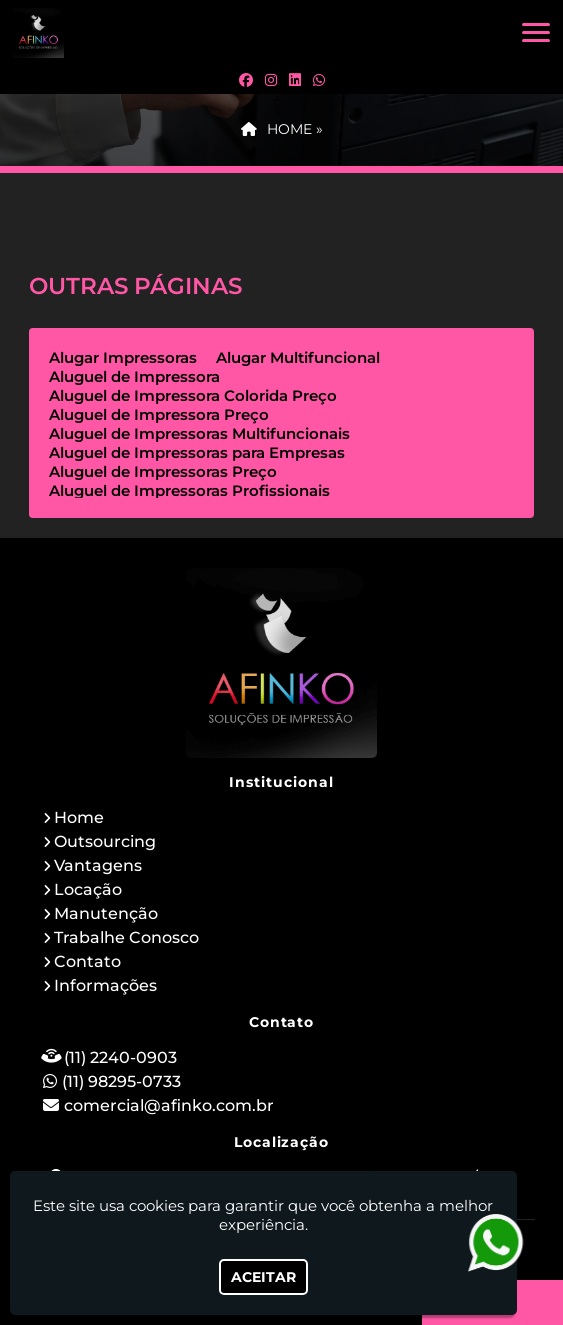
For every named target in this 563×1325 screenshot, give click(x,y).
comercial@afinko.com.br (169, 1105)
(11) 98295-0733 (121, 1081)
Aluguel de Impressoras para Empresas (197, 452)
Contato (87, 961)
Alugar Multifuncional (298, 357)
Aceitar (263, 1277)
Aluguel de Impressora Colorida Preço (193, 395)
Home (79, 817)
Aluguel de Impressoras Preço (163, 471)
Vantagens (98, 865)
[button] (536, 32)
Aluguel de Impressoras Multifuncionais (199, 433)
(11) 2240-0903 (120, 1057)
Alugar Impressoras (123, 357)
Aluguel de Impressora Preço (159, 414)
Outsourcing (105, 841)
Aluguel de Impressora (134, 376)
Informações (105, 985)
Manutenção (106, 913)
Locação (88, 889)
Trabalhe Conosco (126, 937)
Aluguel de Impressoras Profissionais (189, 490)
